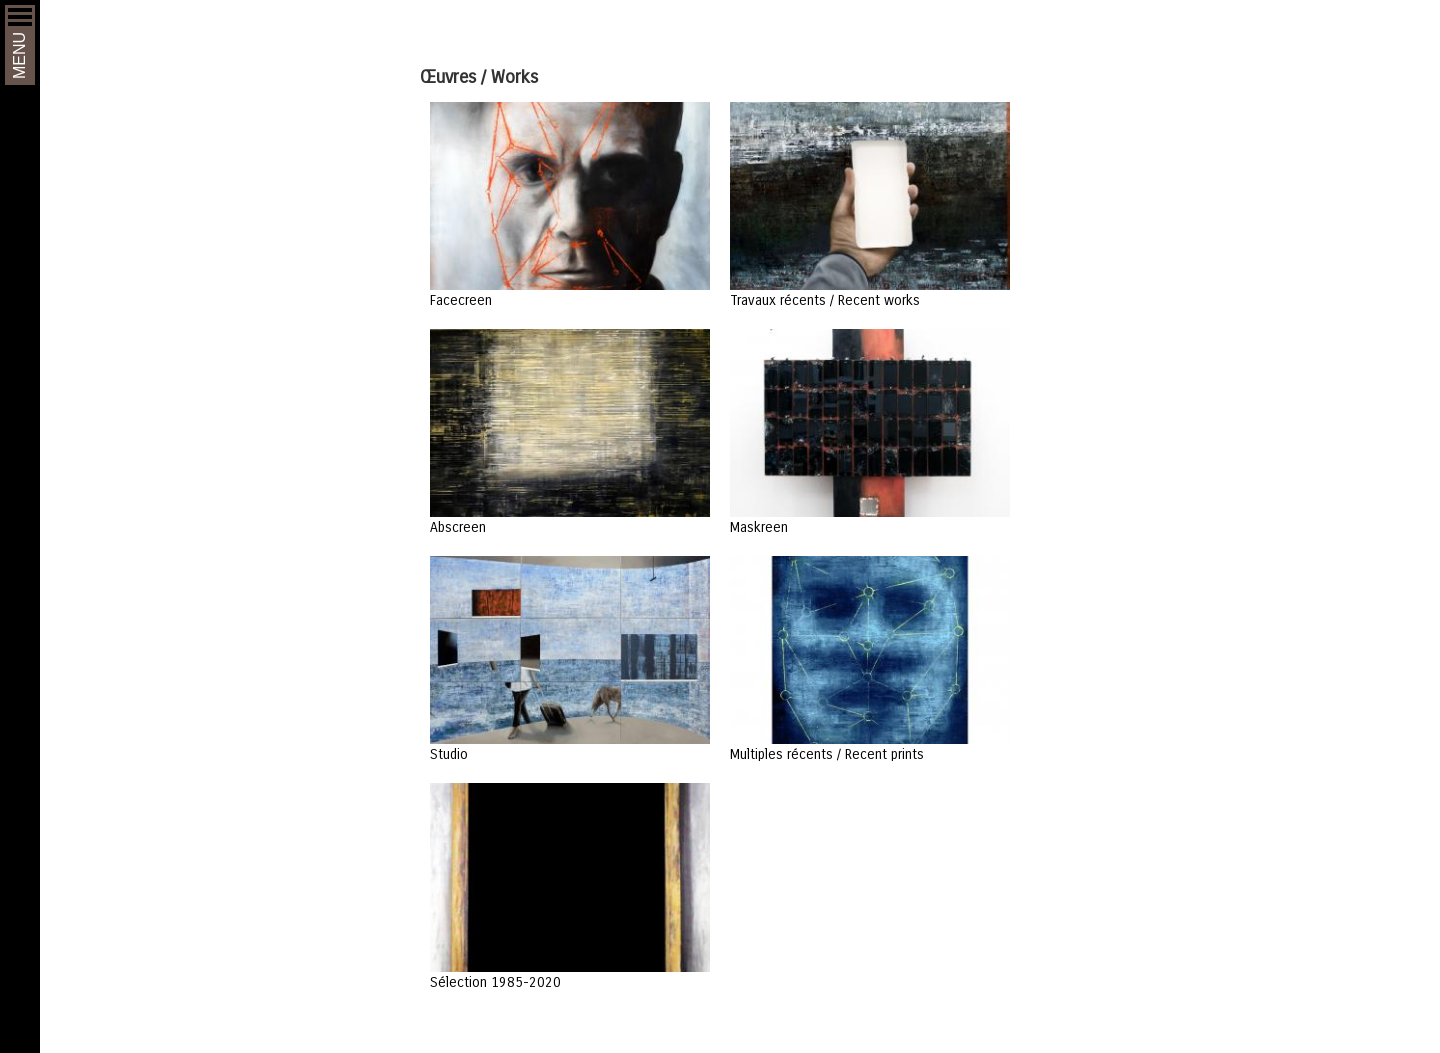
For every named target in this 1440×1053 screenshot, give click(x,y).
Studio (449, 753)
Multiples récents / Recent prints (827, 753)
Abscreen (458, 526)
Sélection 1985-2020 (495, 981)
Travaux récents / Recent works (825, 299)
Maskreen (759, 526)
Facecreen (461, 299)
